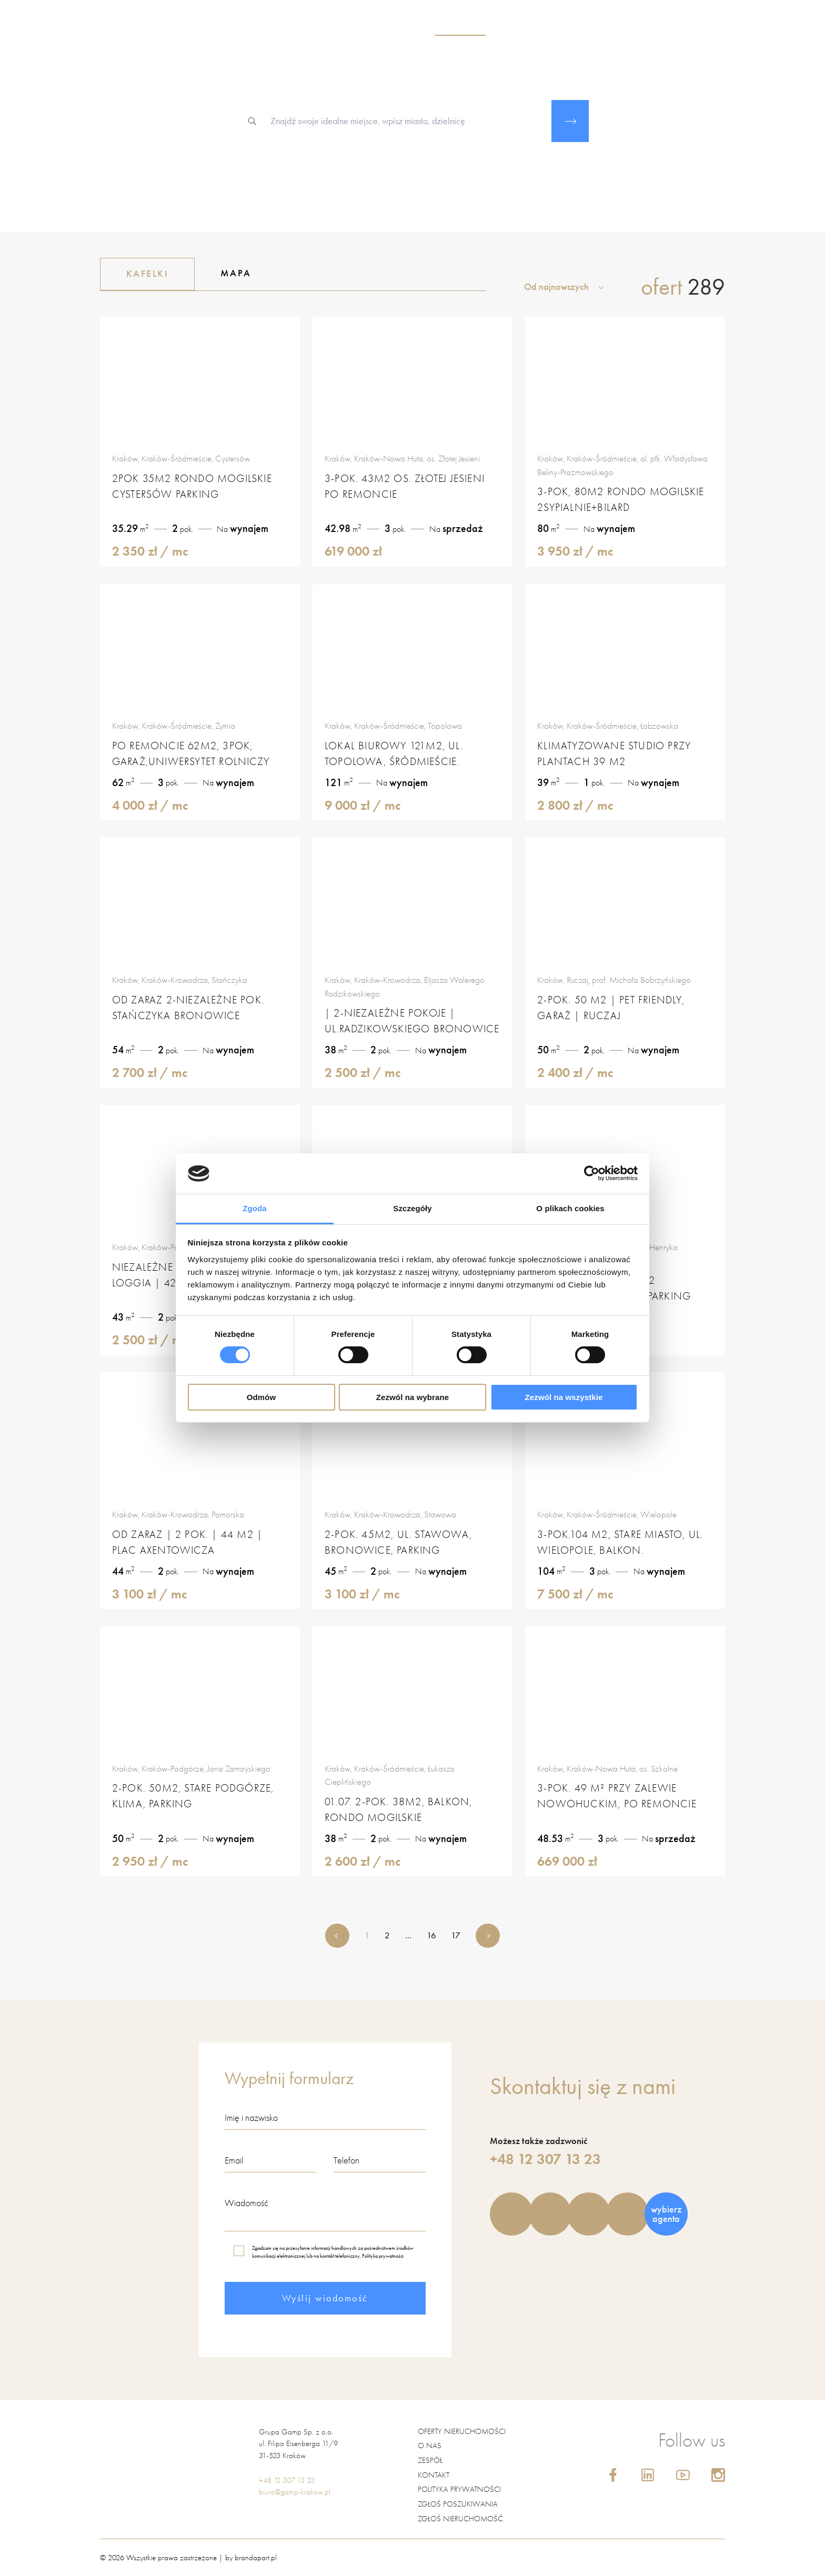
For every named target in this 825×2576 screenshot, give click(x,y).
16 (431, 1934)
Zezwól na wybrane (412, 1397)
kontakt (681, 26)
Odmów (261, 1397)
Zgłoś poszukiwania (458, 2503)
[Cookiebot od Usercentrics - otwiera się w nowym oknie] (592, 1173)
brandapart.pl (256, 2557)
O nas (429, 2445)
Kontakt (433, 2474)
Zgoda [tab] (255, 1208)
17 (455, 1934)
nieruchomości (460, 26)
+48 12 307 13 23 (545, 2158)
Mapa (236, 273)
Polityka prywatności (383, 2255)
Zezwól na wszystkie (564, 1397)
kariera (600, 26)
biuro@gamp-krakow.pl (294, 2491)
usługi (557, 26)
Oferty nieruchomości (462, 2431)
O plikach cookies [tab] (570, 1208)
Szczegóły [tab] (412, 1208)
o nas (406, 26)
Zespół (430, 2459)
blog (641, 26)
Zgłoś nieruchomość (460, 2518)
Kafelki (147, 273)
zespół (516, 26)
